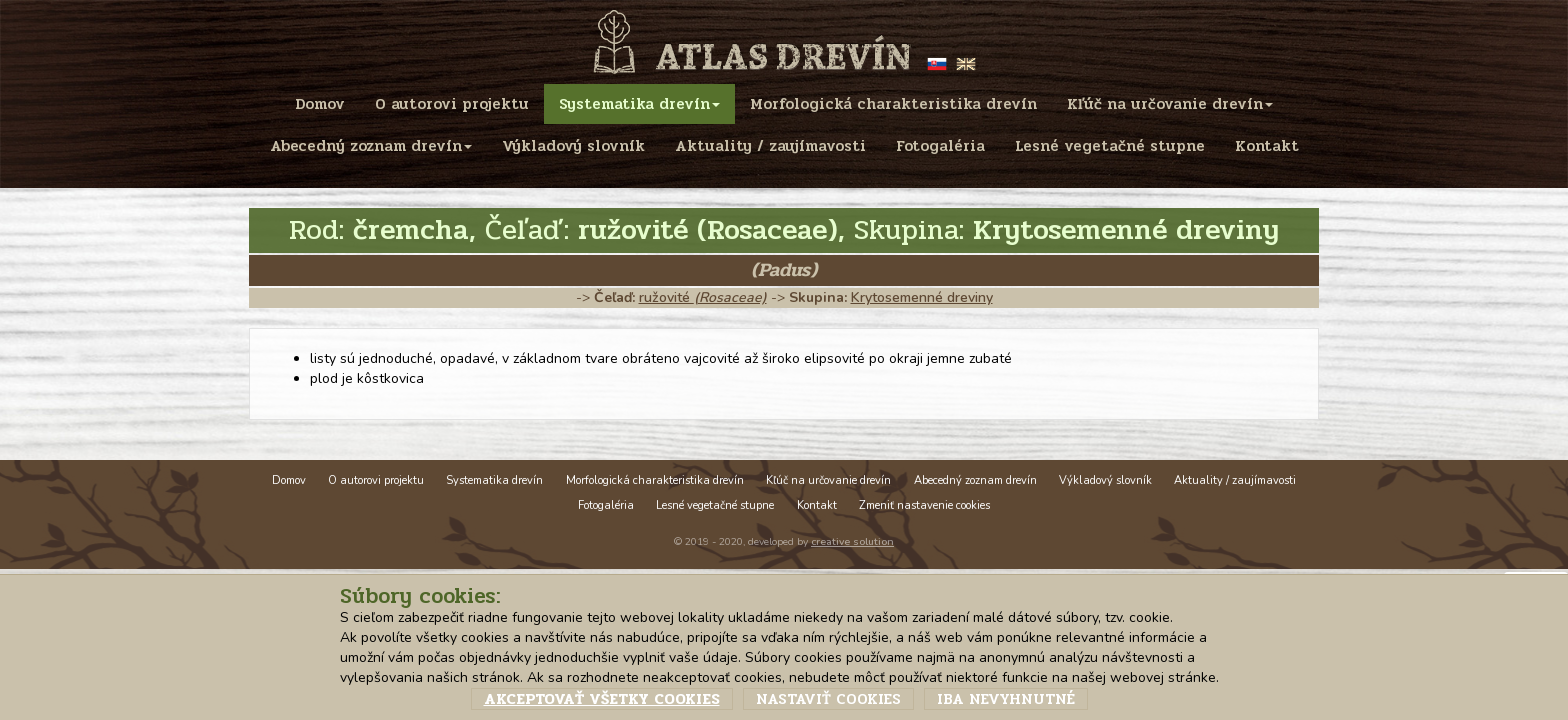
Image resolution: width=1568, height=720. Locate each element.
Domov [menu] (320, 104)
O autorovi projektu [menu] (452, 104)
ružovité (703, 297)
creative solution (852, 541)
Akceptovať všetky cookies (602, 699)
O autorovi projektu (376, 480)
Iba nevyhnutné (1006, 699)
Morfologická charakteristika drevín (655, 480)
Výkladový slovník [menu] (573, 146)
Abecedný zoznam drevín (975, 480)
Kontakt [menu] (1267, 146)
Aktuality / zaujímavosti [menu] (770, 146)
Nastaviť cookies (828, 699)
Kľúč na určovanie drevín (828, 480)
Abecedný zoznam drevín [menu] (371, 146)
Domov (289, 480)
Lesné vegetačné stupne (715, 505)
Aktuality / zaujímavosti (1235, 480)
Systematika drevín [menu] (639, 104)
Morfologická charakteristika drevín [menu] (893, 104)
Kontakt (817, 505)
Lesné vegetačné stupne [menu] (1110, 146)
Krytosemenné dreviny (922, 297)
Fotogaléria (606, 505)
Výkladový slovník (1105, 480)
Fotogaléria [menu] (940, 146)
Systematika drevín (494, 480)
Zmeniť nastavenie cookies (924, 505)
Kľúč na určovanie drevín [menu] (1170, 104)
